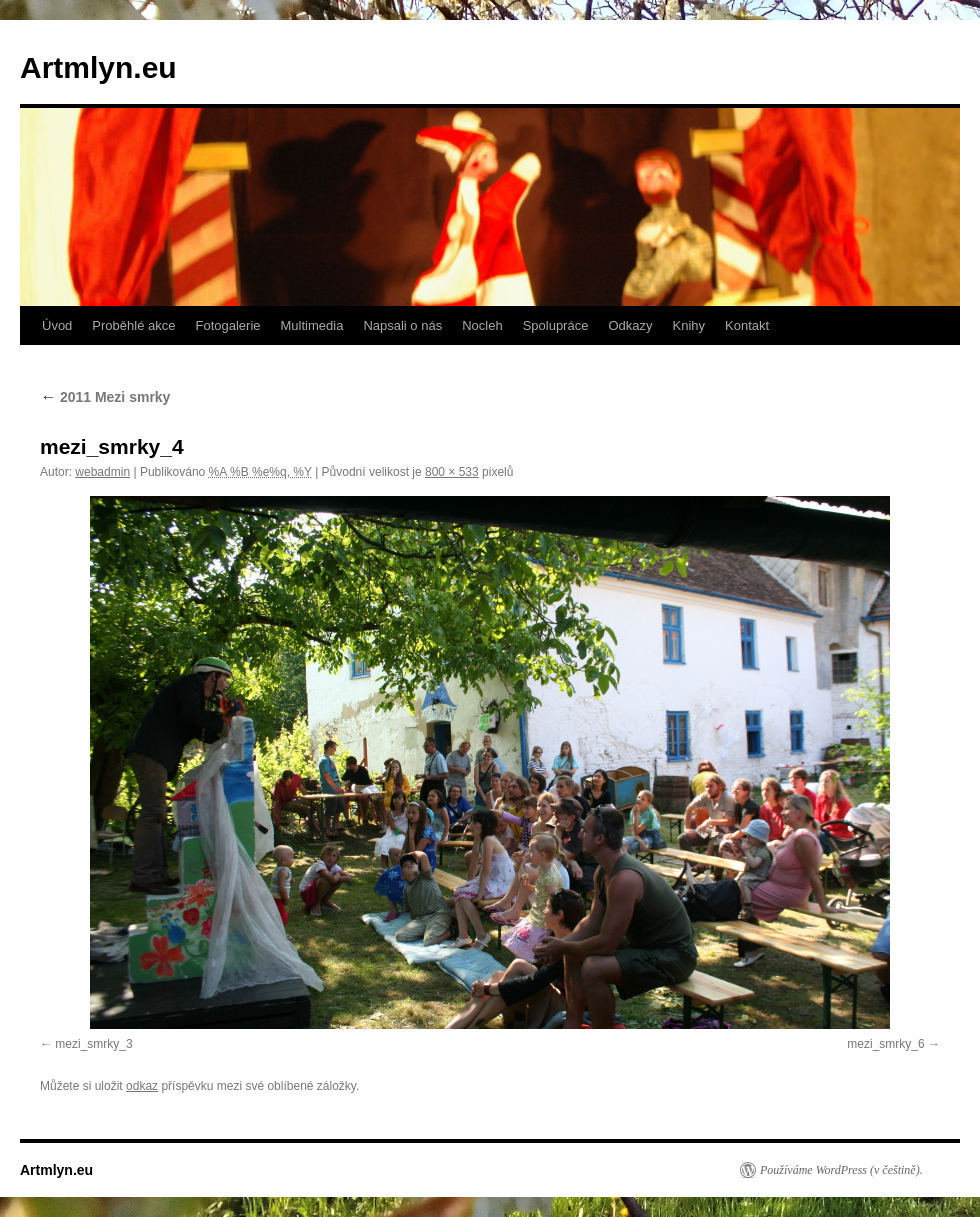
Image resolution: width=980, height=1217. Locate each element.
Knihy (689, 325)
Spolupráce (556, 325)
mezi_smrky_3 (93, 1044)
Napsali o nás (402, 325)
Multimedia (312, 325)
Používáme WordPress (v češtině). (841, 1170)
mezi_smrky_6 (885, 1044)
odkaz (142, 1086)
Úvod (57, 325)
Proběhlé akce (133, 325)
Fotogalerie (227, 325)
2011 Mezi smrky (105, 397)
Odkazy (630, 325)
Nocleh (482, 325)
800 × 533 (452, 472)
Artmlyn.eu (98, 67)
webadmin (102, 472)
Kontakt (747, 325)
